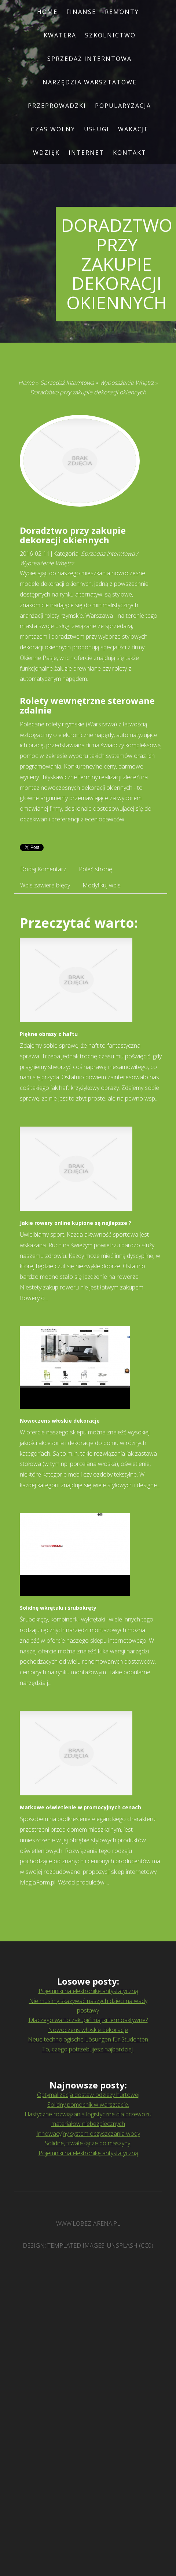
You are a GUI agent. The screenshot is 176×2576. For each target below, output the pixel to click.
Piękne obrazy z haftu (49, 1033)
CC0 (146, 2245)
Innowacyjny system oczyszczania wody (88, 2134)
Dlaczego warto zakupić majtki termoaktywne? (88, 2020)
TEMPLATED (64, 2245)
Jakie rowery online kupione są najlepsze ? (75, 1222)
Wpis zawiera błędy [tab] (45, 885)
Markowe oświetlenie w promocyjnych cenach (80, 1807)
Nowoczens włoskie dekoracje (60, 1420)
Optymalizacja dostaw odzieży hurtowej (88, 2095)
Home (26, 383)
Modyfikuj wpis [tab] (101, 885)
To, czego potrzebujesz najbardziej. (88, 2049)
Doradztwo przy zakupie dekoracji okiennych (88, 392)
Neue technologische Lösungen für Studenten (88, 2039)
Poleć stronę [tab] (95, 869)
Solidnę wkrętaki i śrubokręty (58, 1607)
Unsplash (122, 2245)
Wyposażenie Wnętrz (127, 383)
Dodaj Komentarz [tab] (43, 869)
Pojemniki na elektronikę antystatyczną (88, 1991)
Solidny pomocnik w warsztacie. (88, 2105)
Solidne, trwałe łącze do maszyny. (88, 2143)
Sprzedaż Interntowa (67, 383)
